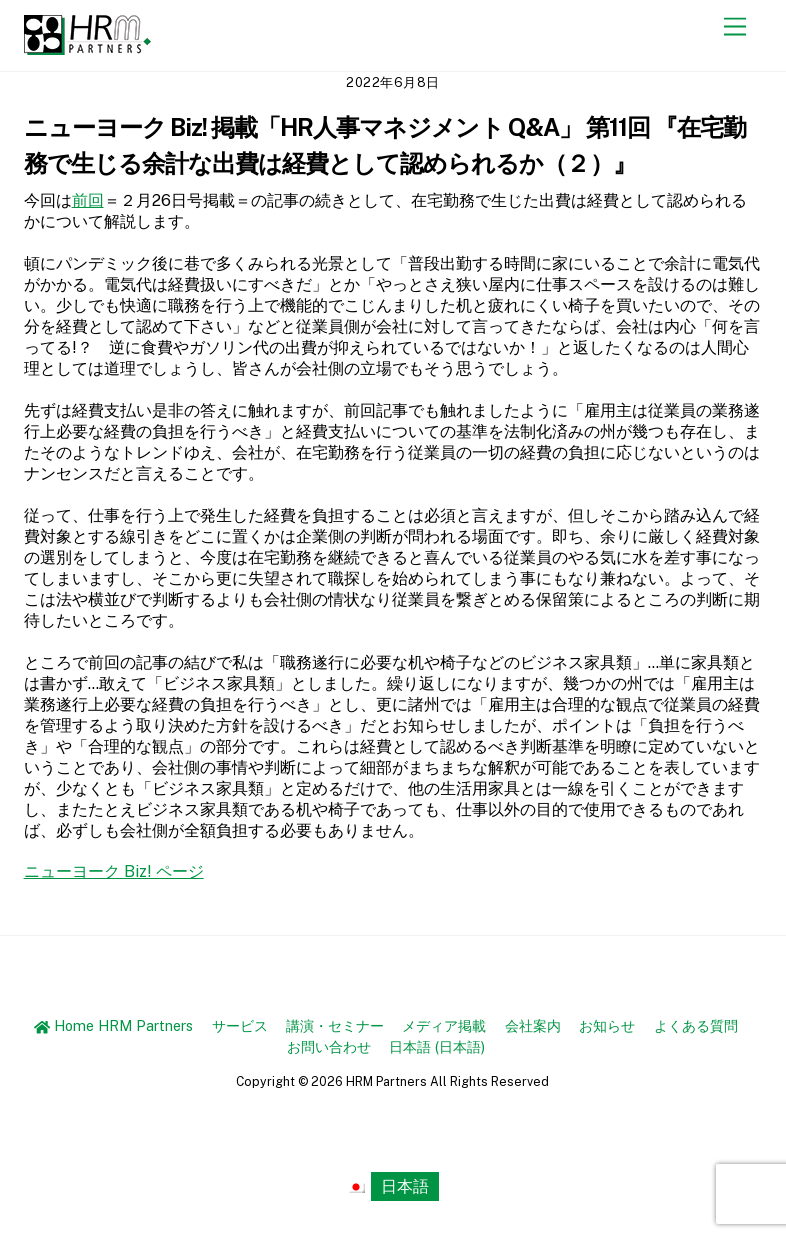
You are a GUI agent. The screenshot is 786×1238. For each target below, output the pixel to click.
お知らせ (607, 1025)
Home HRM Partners (113, 1025)
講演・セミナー (335, 1025)
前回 (88, 200)
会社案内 (533, 1025)
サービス (240, 1025)
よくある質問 (696, 1025)
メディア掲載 (444, 1025)
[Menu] (735, 27)
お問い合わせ (329, 1046)
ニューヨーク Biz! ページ (114, 871)
